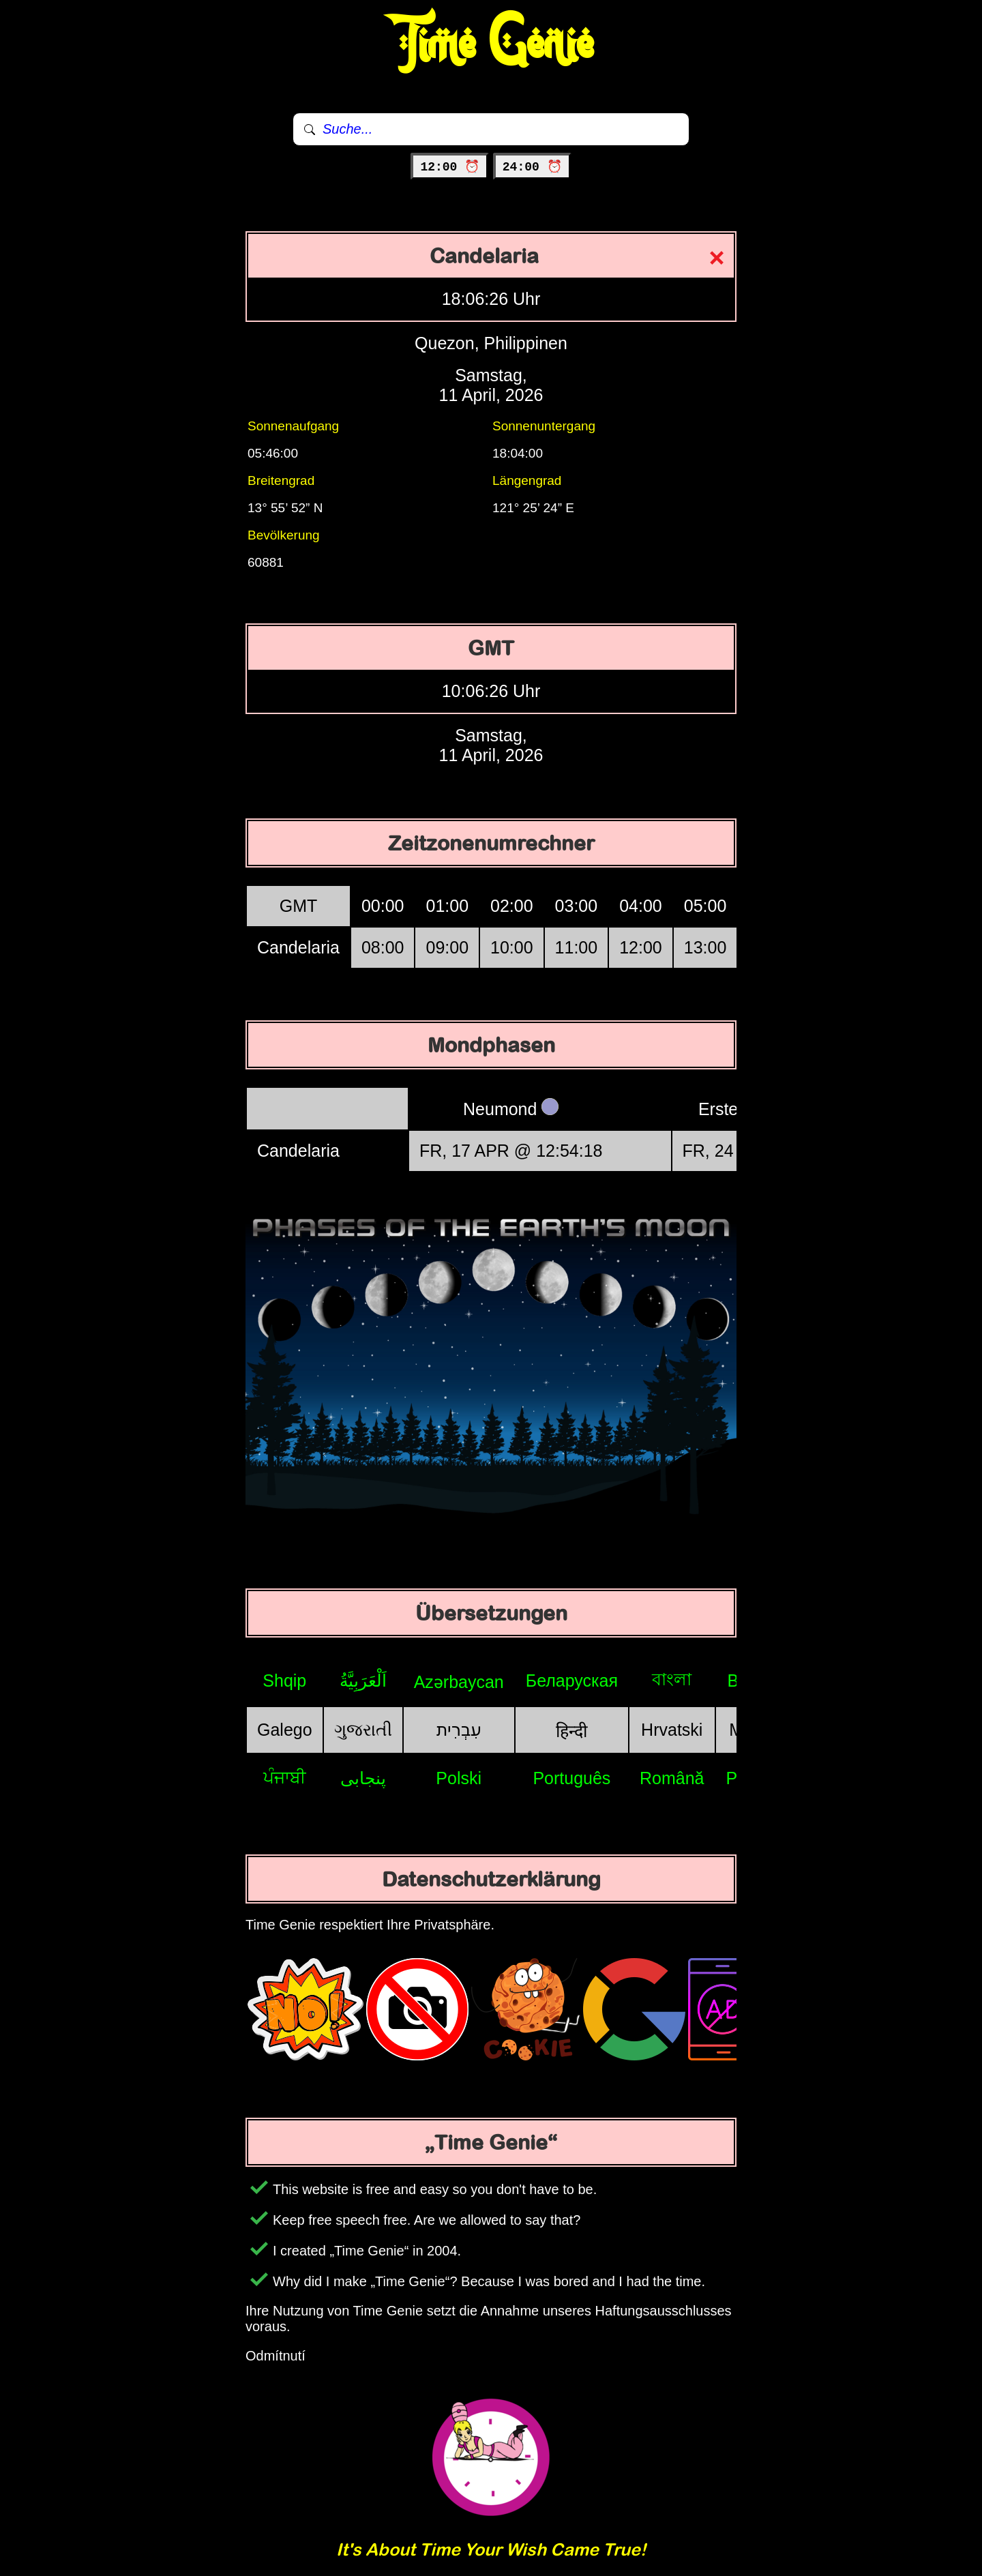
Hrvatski (671, 1729)
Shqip (284, 1680)
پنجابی (363, 1778)
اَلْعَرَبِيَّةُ (363, 1680)
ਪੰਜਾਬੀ (284, 1777)
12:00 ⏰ (449, 167)
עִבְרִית (458, 1729)
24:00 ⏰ (532, 167)
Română (672, 1778)
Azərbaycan (459, 1681)
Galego (284, 1729)
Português (571, 1778)
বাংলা (671, 1679)
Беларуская (572, 1680)
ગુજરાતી (363, 1729)
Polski (458, 1778)
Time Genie (491, 44)
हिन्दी (571, 1731)
